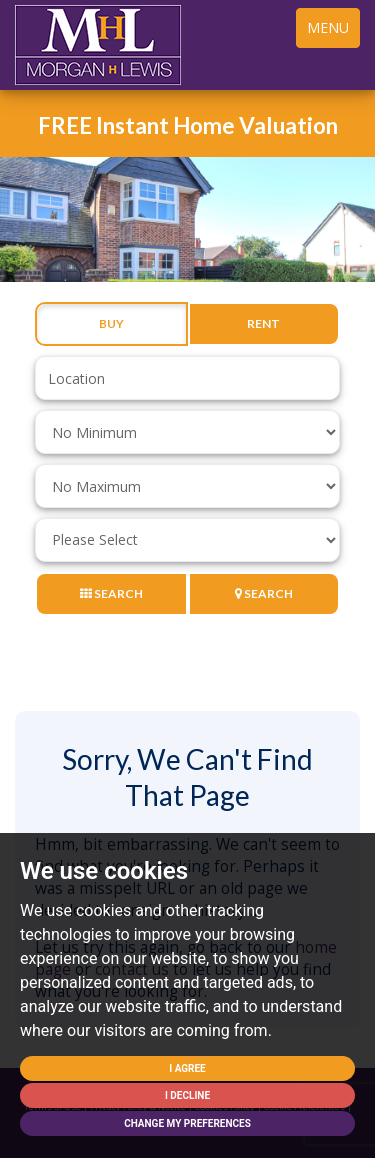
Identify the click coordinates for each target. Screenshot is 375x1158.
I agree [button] (187, 1068)
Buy (111, 324)
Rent (263, 324)
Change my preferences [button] (187, 1123)
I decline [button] (187, 1095)
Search (111, 593)
